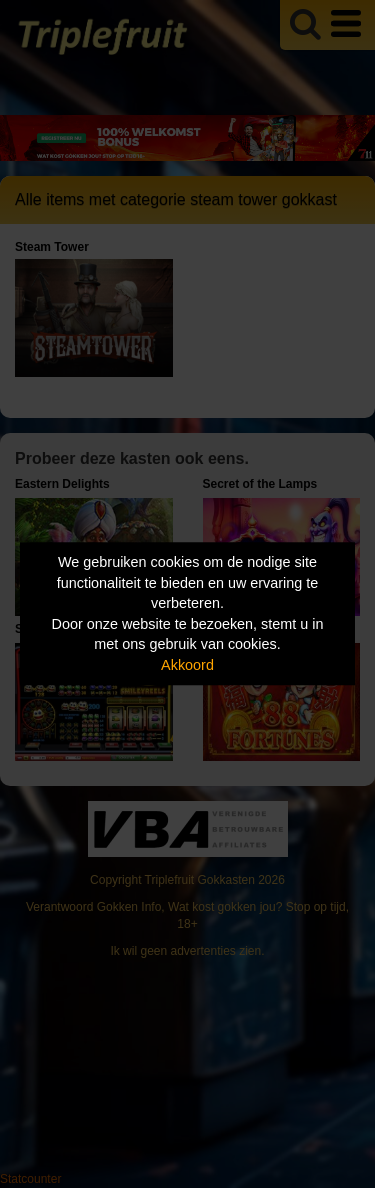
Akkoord (187, 665)
